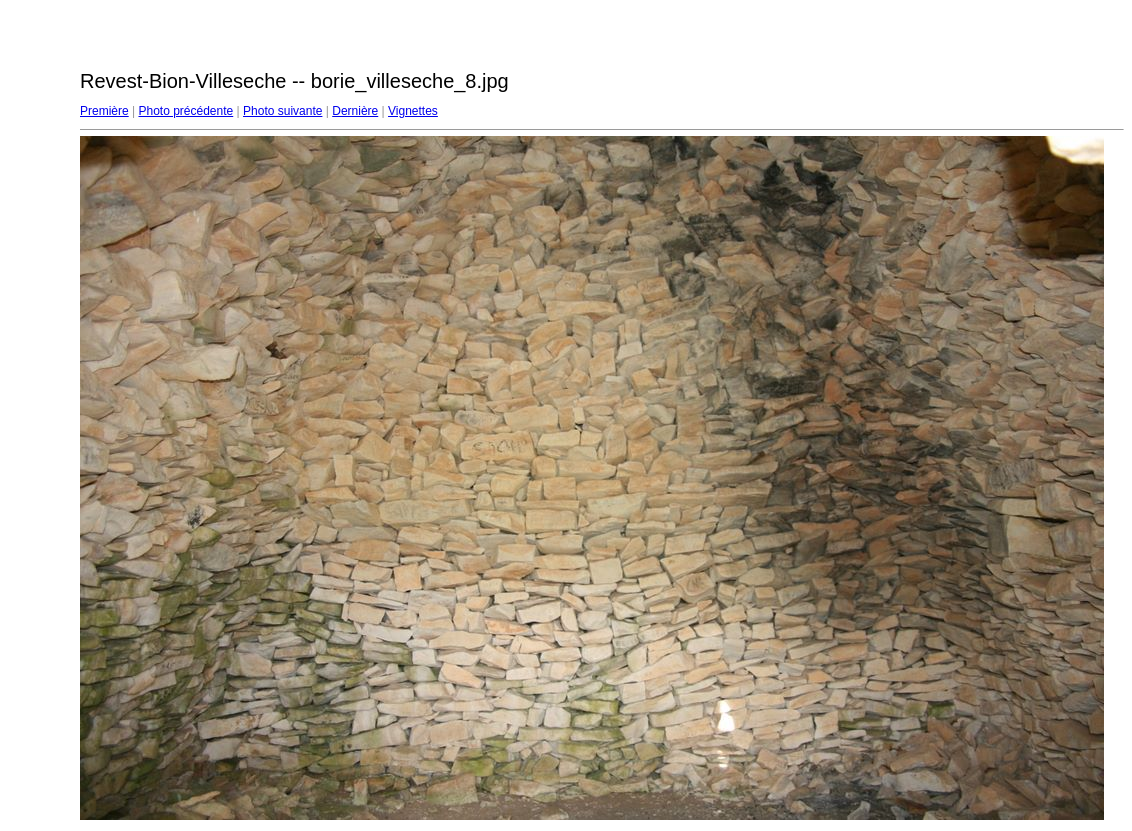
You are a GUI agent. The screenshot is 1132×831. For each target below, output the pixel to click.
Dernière (355, 111)
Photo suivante (282, 111)
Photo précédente (185, 111)
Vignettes (413, 111)
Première (104, 111)
